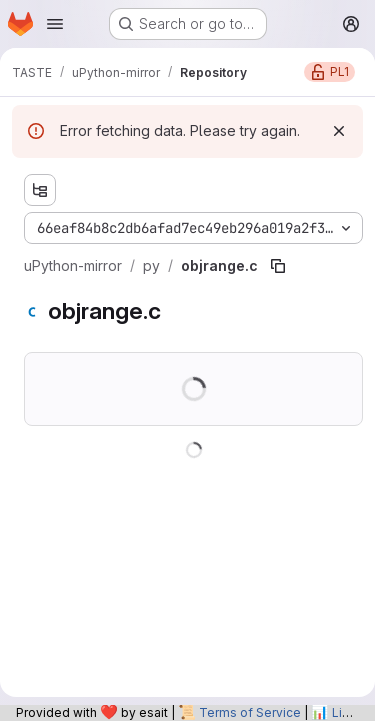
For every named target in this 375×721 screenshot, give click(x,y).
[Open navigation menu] (55, 24)
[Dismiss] (339, 131)
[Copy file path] (278, 266)
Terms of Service (250, 712)
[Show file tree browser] (40, 190)
